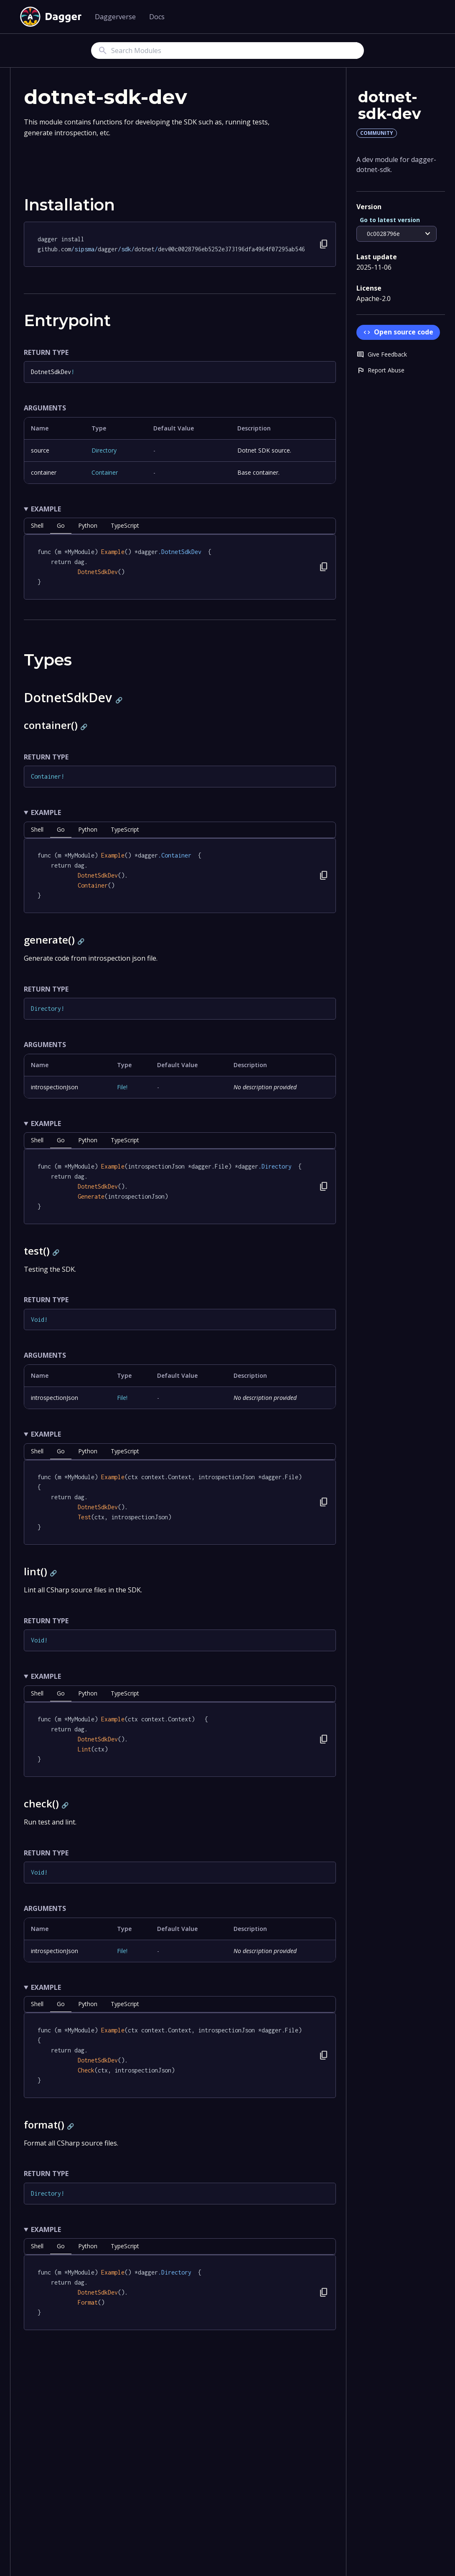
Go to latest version (390, 220)
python (87, 525)
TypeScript (125, 525)
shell (37, 525)
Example (46, 509)
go (61, 525)
